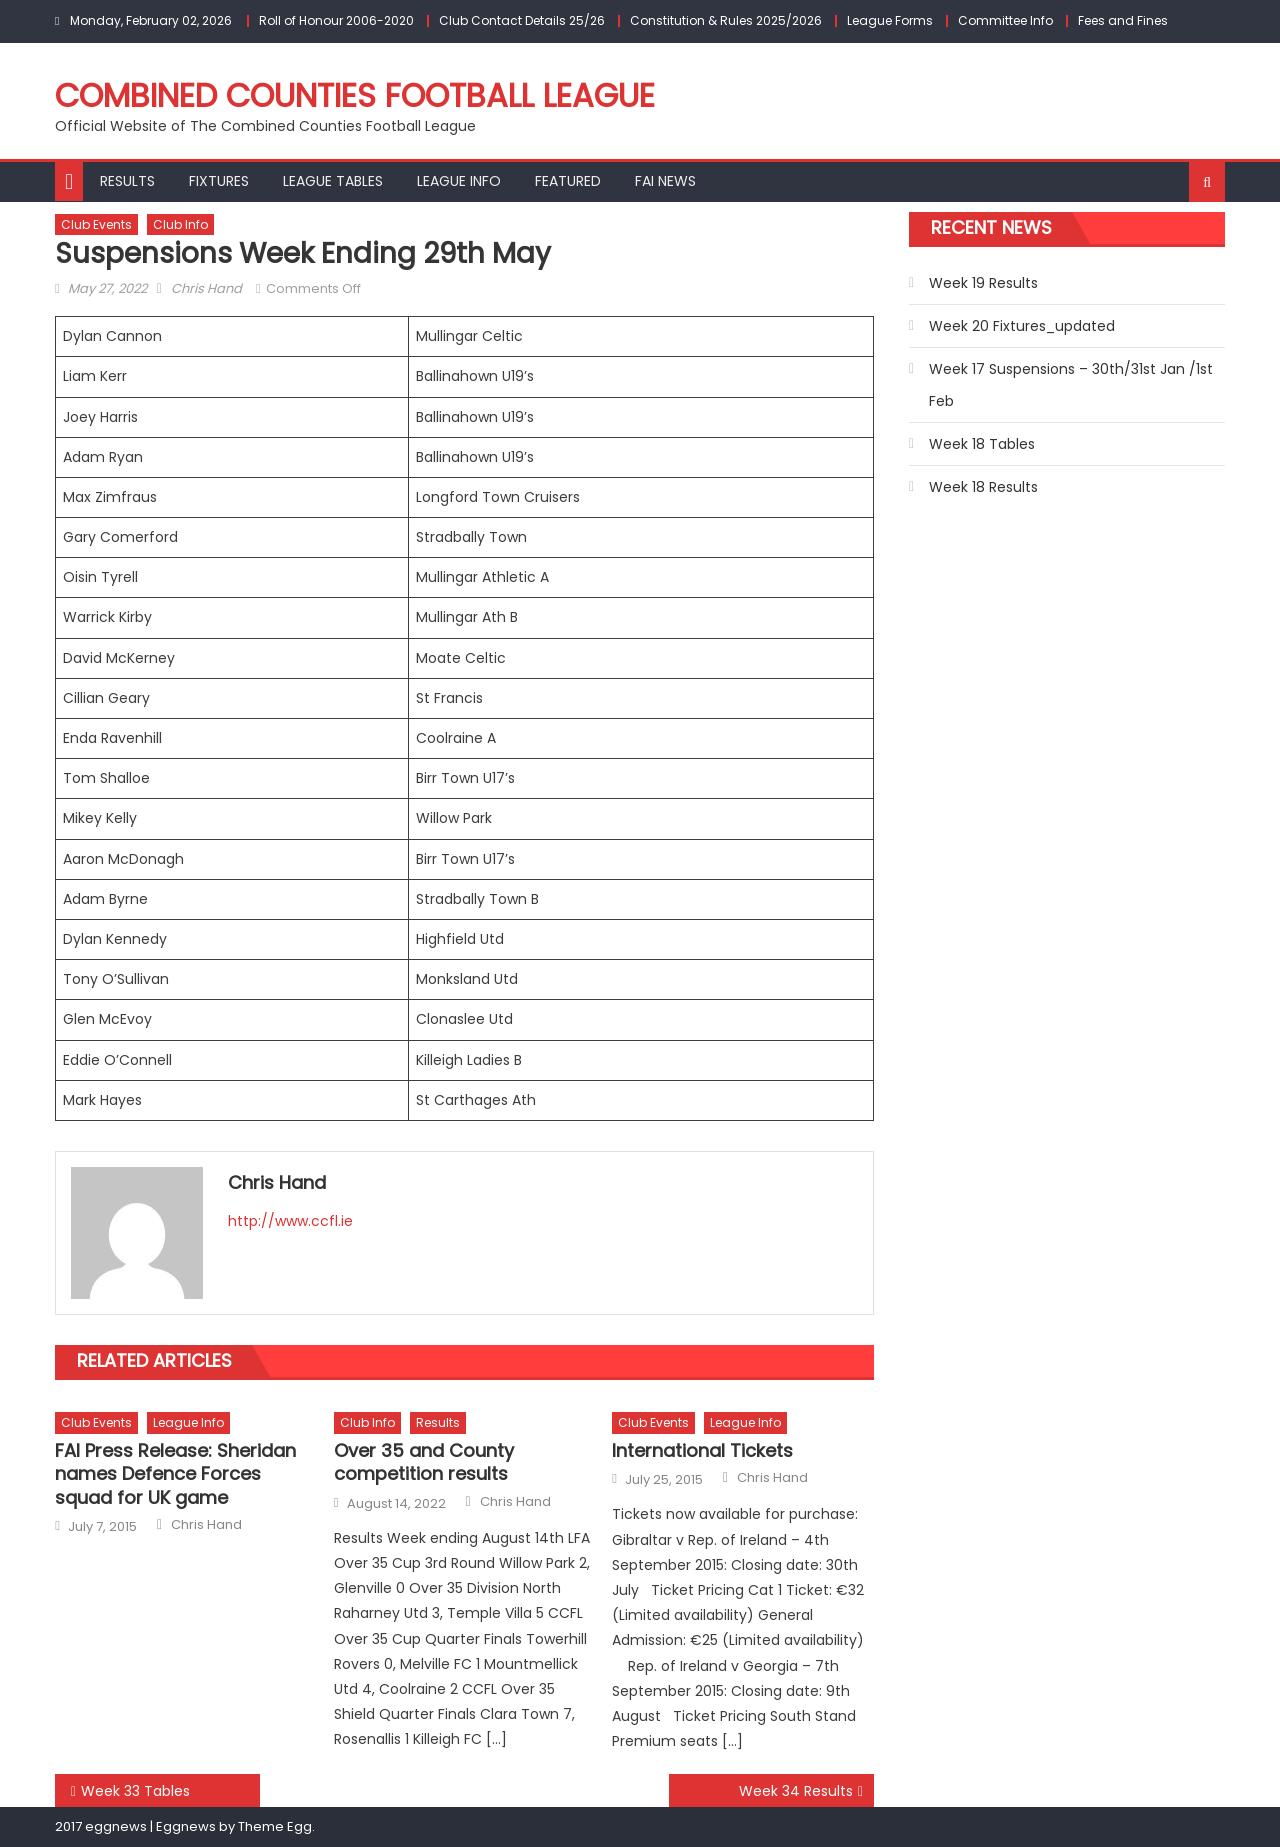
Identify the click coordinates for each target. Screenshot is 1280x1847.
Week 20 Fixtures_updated (1022, 326)
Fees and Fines (1123, 20)
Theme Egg (275, 1826)
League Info (459, 181)
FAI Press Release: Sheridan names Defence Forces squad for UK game (175, 1474)
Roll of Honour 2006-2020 (336, 20)
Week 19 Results (983, 283)
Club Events (96, 224)
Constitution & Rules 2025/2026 (726, 20)
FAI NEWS (665, 181)
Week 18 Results (983, 487)
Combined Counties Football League (355, 95)
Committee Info (1005, 20)
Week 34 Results (796, 1791)
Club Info (180, 224)
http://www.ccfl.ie (290, 1221)
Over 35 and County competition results (424, 1462)
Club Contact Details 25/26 (522, 20)
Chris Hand (206, 288)
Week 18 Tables (982, 444)
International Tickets (702, 1450)
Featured (568, 181)
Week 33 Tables (135, 1791)
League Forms (890, 20)
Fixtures (219, 181)
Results (127, 181)
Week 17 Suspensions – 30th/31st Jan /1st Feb (1071, 385)
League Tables (333, 181)
